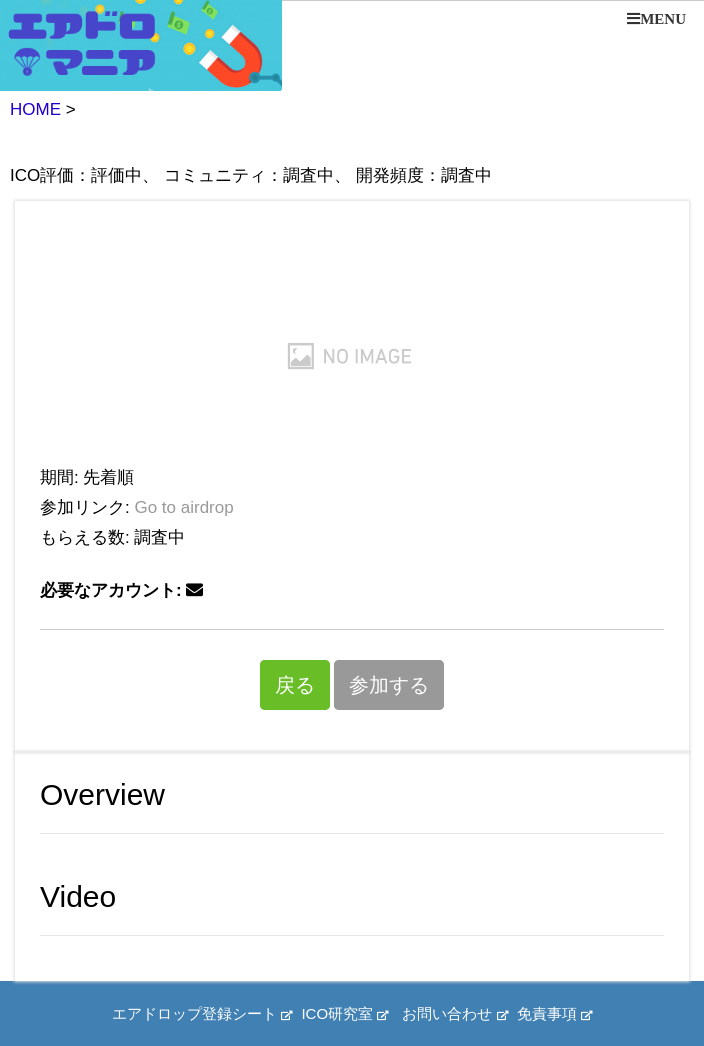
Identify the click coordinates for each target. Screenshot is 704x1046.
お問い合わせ (454, 1013)
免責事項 (554, 1013)
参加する (389, 685)
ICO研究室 (344, 1013)
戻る (295, 685)
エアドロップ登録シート (202, 1013)
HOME (35, 109)
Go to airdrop (183, 507)
